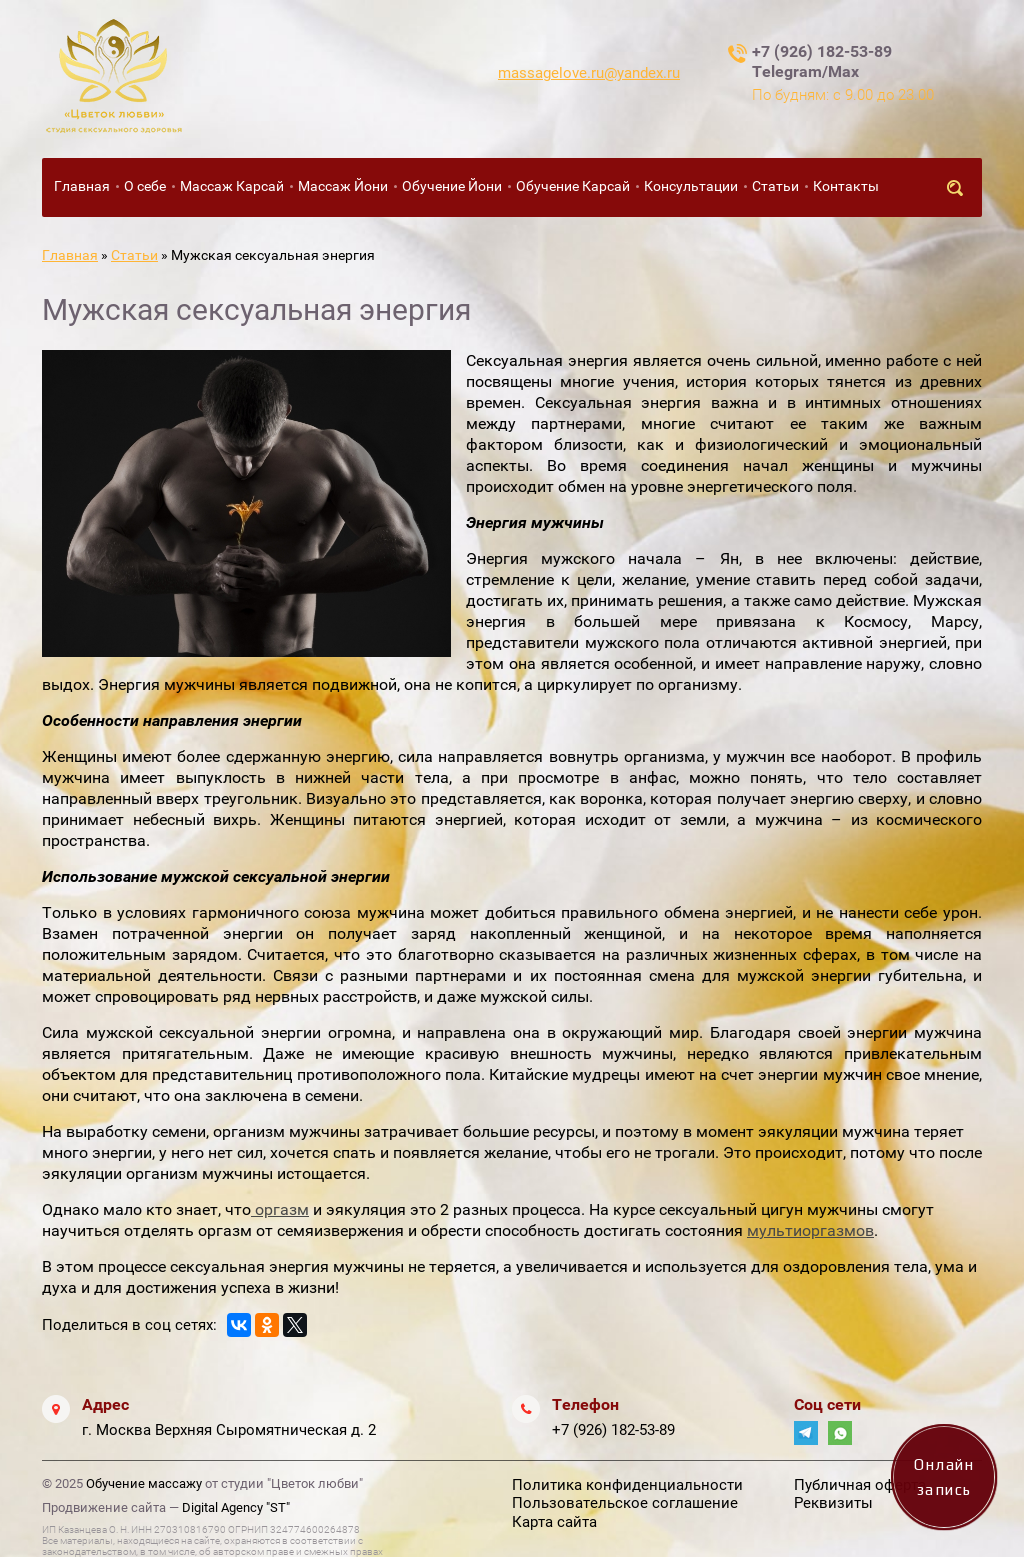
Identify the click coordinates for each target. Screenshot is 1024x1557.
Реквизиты (833, 1503)
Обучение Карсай (573, 186)
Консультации (691, 186)
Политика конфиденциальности (627, 1485)
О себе (145, 186)
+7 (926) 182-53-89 (613, 1430)
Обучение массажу (144, 1483)
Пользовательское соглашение (625, 1503)
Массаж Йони (343, 186)
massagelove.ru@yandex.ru (589, 73)
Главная (82, 186)
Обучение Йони (452, 186)
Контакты (846, 186)
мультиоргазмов (810, 1230)
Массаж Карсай (232, 186)
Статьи (775, 186)
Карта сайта (554, 1522)
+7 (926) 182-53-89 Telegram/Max (822, 61)
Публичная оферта (860, 1485)
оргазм (280, 1209)
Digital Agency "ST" (236, 1507)
